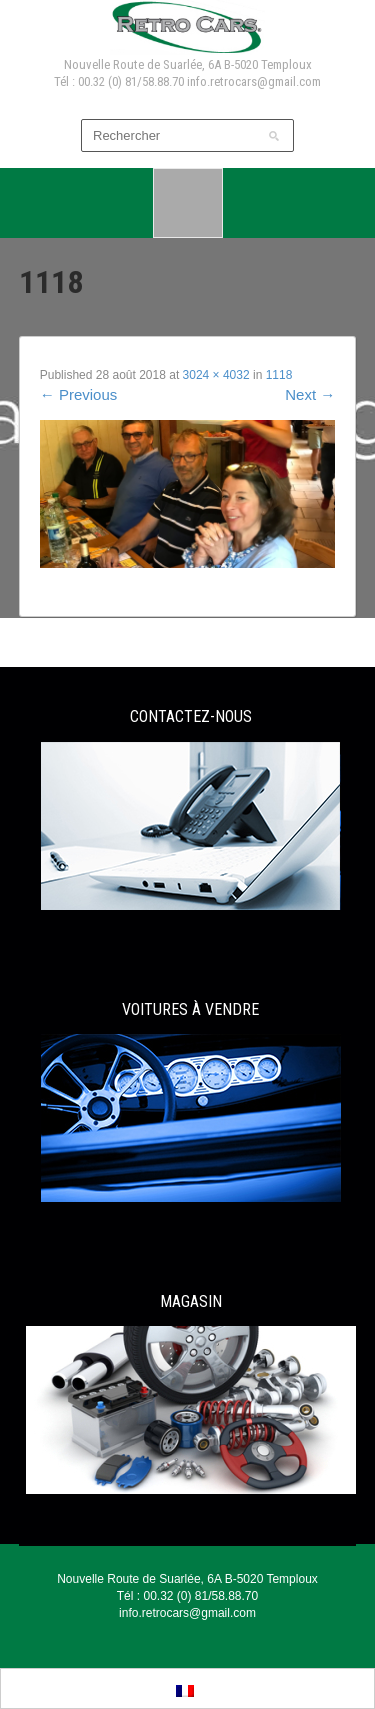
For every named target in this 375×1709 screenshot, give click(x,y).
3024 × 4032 (216, 375)
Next (310, 394)
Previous (79, 394)
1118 (279, 375)
